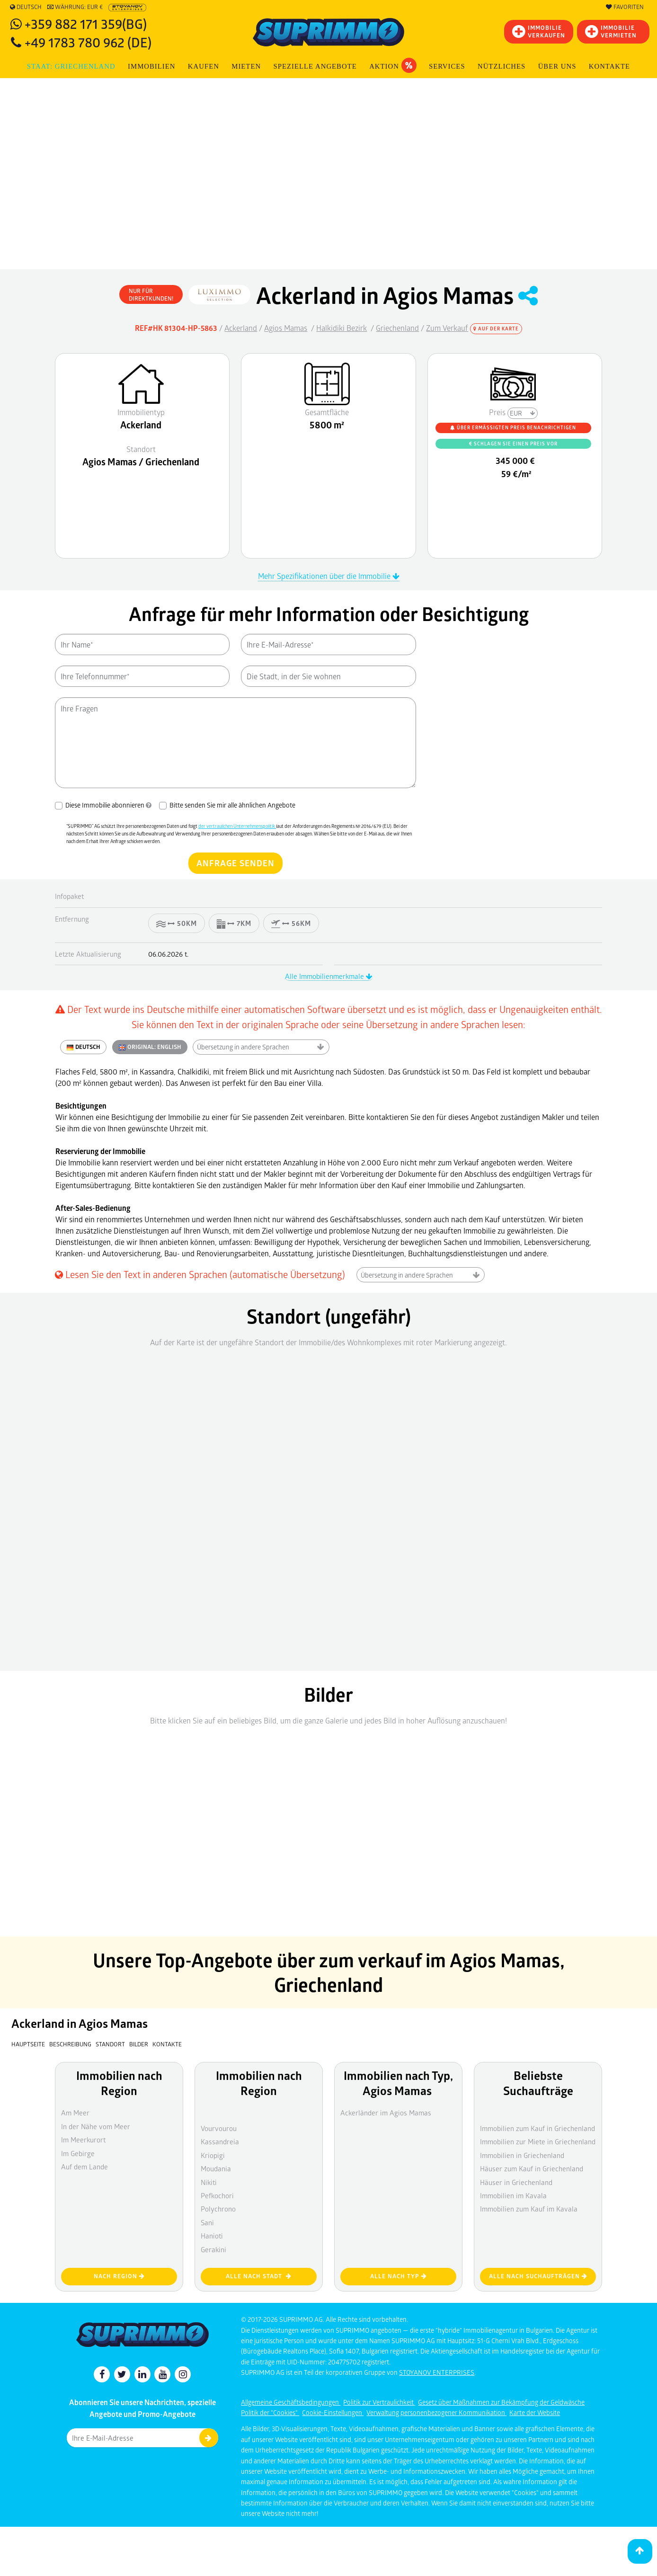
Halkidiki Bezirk (341, 328)
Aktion (392, 65)
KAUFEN (203, 66)
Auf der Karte (496, 328)
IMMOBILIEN (151, 66)
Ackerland (240, 328)
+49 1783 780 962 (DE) (88, 42)
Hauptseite (28, 2044)
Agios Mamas (285, 328)
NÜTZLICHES (501, 66)
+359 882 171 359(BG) (86, 23)
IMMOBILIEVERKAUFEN (538, 31)
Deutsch (26, 7)
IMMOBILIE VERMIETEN (611, 31)
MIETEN (246, 66)
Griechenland (397, 328)
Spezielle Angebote (315, 66)
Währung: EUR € (75, 7)
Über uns (557, 66)
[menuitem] (610, 66)
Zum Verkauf (447, 328)
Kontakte (609, 66)
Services (447, 66)
